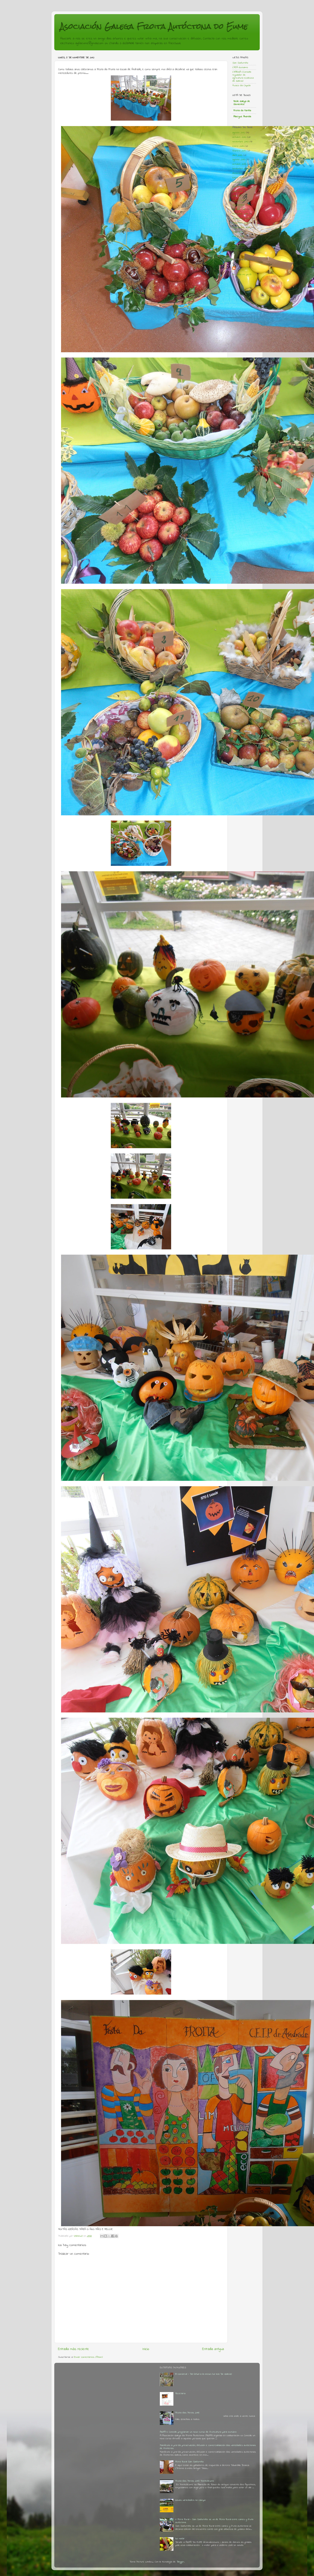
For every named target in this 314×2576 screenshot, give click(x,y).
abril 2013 (237, 155)
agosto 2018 (238, 245)
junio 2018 (237, 241)
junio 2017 (237, 232)
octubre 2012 (239, 137)
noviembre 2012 (240, 142)
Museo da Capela (241, 85)
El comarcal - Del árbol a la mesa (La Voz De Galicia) (203, 2374)
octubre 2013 (239, 164)
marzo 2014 (238, 187)
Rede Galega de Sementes (241, 103)
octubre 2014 (239, 209)
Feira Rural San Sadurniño (189, 2462)
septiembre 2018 (241, 250)
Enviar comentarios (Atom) (88, 2357)
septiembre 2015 (241, 218)
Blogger (180, 2562)
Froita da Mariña (242, 111)
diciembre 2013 (240, 173)
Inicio (145, 2349)
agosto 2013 (238, 160)
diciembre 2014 (240, 214)
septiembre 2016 (241, 227)
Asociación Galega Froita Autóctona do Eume (154, 26)
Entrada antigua (213, 2349)
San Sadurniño (240, 63)
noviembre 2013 (240, 169)
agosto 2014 (238, 200)
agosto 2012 (238, 133)
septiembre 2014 (241, 205)
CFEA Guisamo (240, 67)
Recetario (180, 2393)
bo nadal (179, 2539)
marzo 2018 (238, 236)
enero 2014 (238, 178)
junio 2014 (237, 191)
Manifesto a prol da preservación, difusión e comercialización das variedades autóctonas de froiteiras (208, 2447)
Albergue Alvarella (242, 117)
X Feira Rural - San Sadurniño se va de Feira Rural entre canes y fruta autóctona (214, 2521)
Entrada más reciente (73, 2349)
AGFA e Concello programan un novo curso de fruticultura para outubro (198, 2432)
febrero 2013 (239, 151)
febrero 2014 (239, 182)
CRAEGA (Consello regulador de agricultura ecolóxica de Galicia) (243, 76)
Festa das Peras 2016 (187, 2413)
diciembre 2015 (240, 223)
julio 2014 (237, 196)
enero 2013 (238, 146)
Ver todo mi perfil (241, 274)
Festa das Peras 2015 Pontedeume (194, 2481)
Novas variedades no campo (190, 2500)
